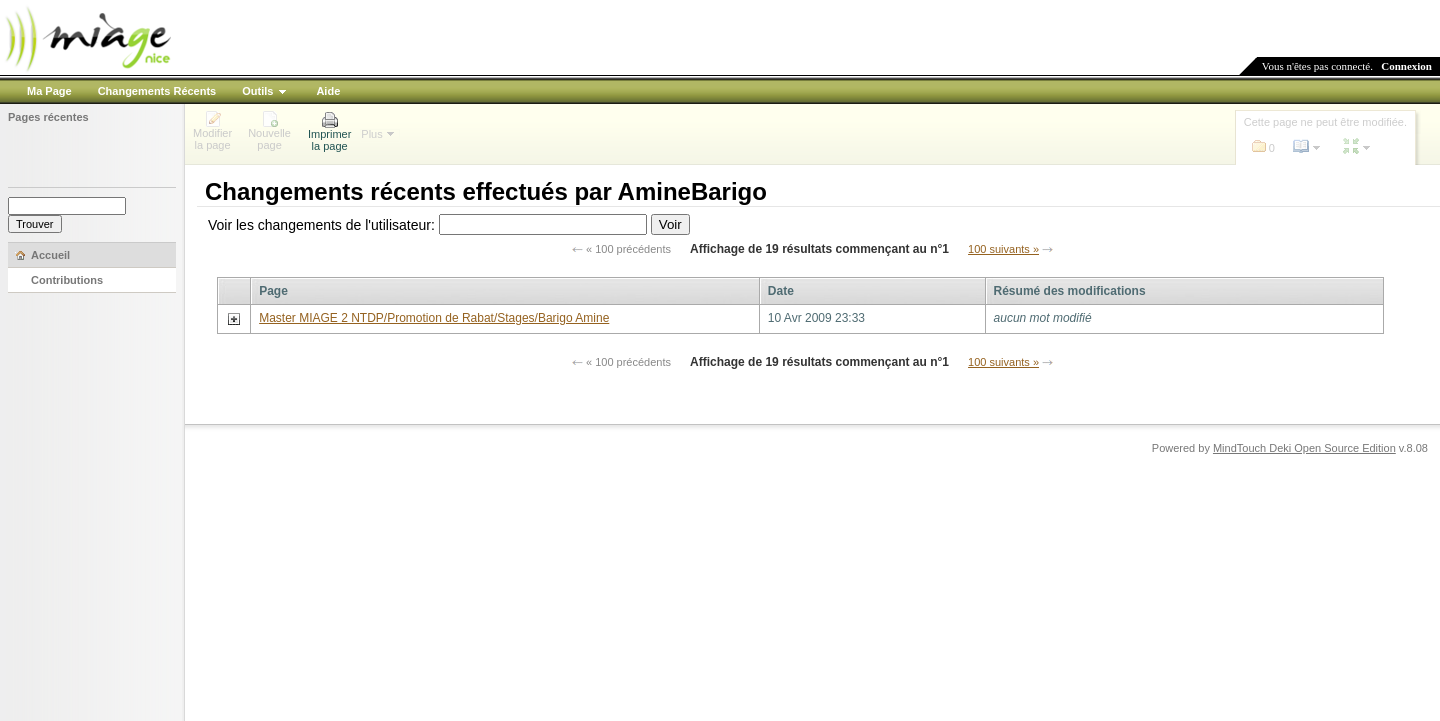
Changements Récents (157, 91)
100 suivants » (1003, 249)
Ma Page (49, 91)
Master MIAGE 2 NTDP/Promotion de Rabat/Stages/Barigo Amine (434, 318)
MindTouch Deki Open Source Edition (1304, 448)
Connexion (1406, 66)
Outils (257, 91)
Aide (328, 91)
